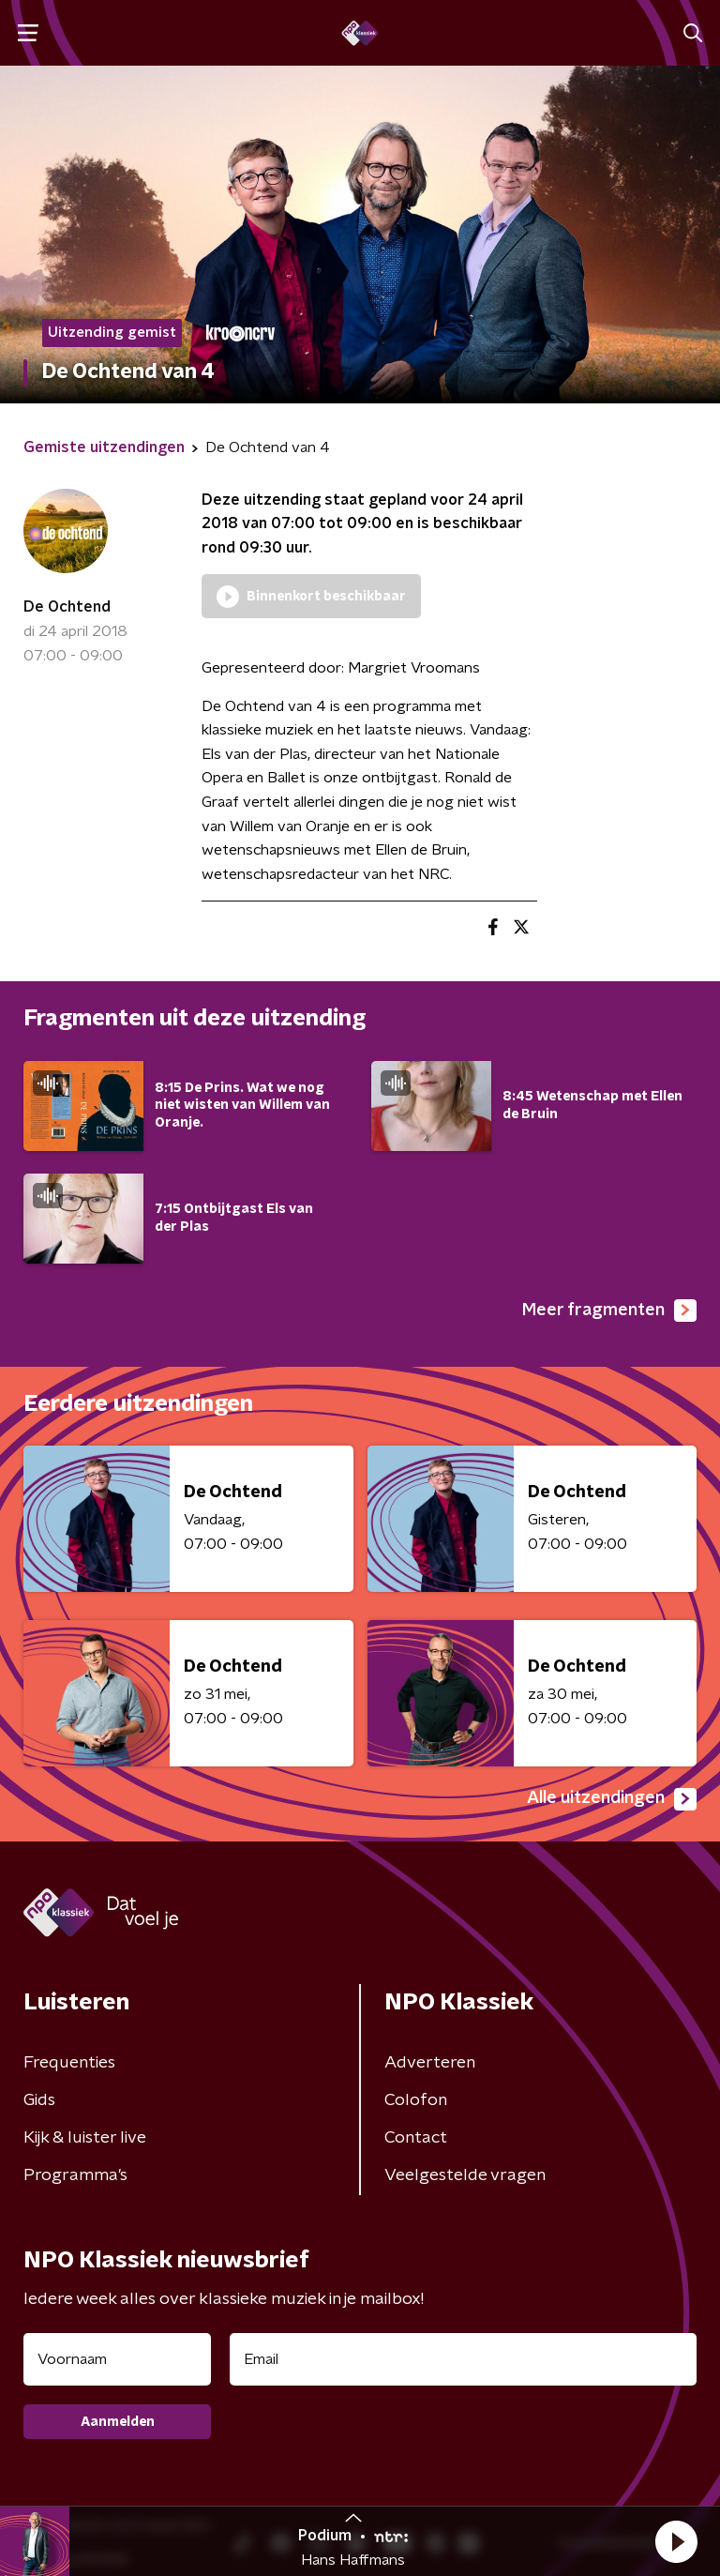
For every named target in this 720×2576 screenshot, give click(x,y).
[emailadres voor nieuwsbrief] (463, 2359)
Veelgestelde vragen (465, 2175)
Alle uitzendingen (612, 1799)
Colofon (415, 2100)
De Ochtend (67, 606)
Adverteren (429, 2062)
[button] (676, 2541)
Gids (39, 2100)
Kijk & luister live (84, 2137)
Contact (415, 2137)
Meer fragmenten (609, 1310)
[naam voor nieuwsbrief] (117, 2359)
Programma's (75, 2175)
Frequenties (69, 2062)
